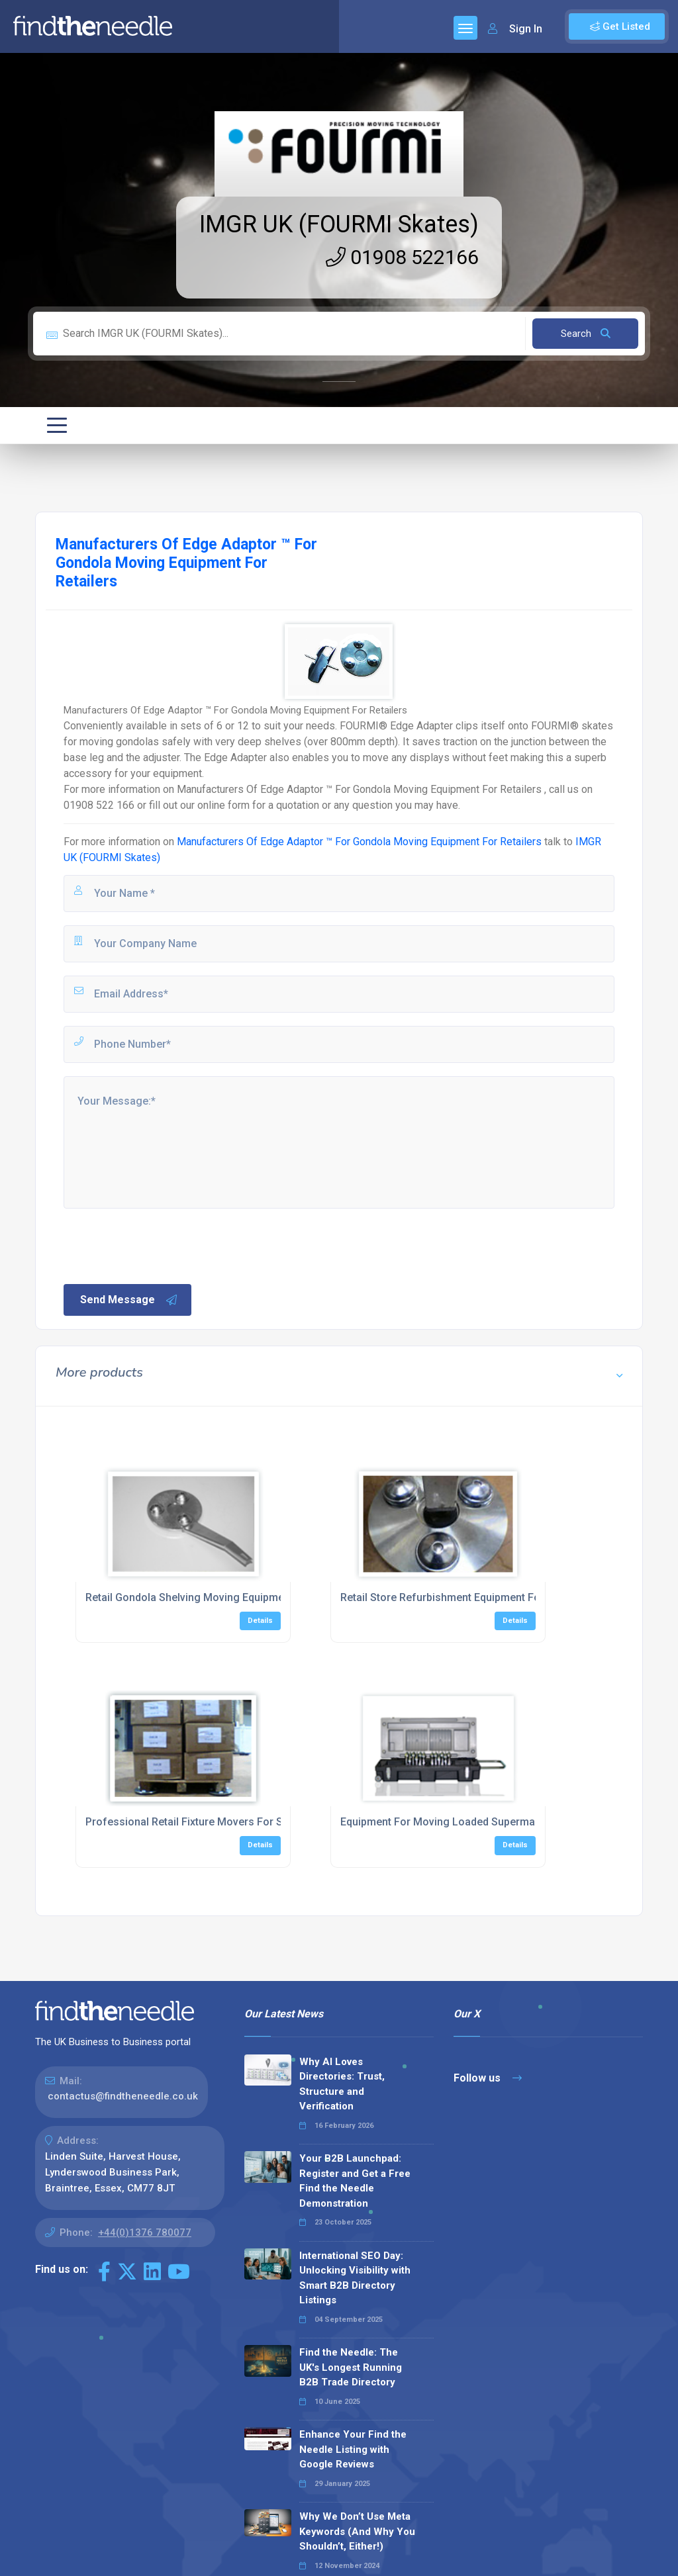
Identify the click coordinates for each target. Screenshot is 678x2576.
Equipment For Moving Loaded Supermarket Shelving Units (483, 1822)
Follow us (488, 2078)
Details (260, 1620)
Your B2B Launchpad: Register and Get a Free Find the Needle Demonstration (355, 2180)
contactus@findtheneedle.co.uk (123, 2096)
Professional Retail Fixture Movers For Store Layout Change (232, 1822)
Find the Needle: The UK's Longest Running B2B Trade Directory (350, 2367)
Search (585, 334)
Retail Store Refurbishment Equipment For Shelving (464, 1597)
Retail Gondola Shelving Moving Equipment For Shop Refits (228, 1597)
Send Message (129, 1300)
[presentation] (162, 1245)
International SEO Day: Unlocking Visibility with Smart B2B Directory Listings (355, 2278)
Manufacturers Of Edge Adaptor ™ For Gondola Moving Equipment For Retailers (359, 841)
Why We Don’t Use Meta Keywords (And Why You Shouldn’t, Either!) (357, 2531)
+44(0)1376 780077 (144, 2232)
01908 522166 (402, 257)
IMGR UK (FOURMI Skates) (339, 224)
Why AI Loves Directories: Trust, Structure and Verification (342, 2084)
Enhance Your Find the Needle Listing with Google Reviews (353, 2449)
